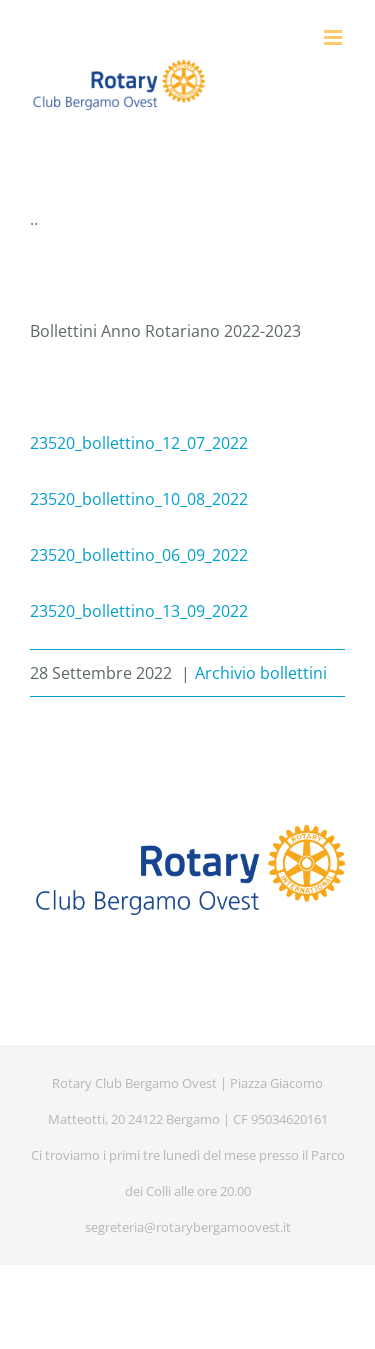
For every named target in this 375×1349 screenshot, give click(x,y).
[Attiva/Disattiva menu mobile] (334, 37)
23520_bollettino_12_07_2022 (139, 443)
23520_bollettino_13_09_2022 (139, 611)
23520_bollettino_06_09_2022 (139, 555)
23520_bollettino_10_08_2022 (139, 499)
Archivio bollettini (261, 673)
